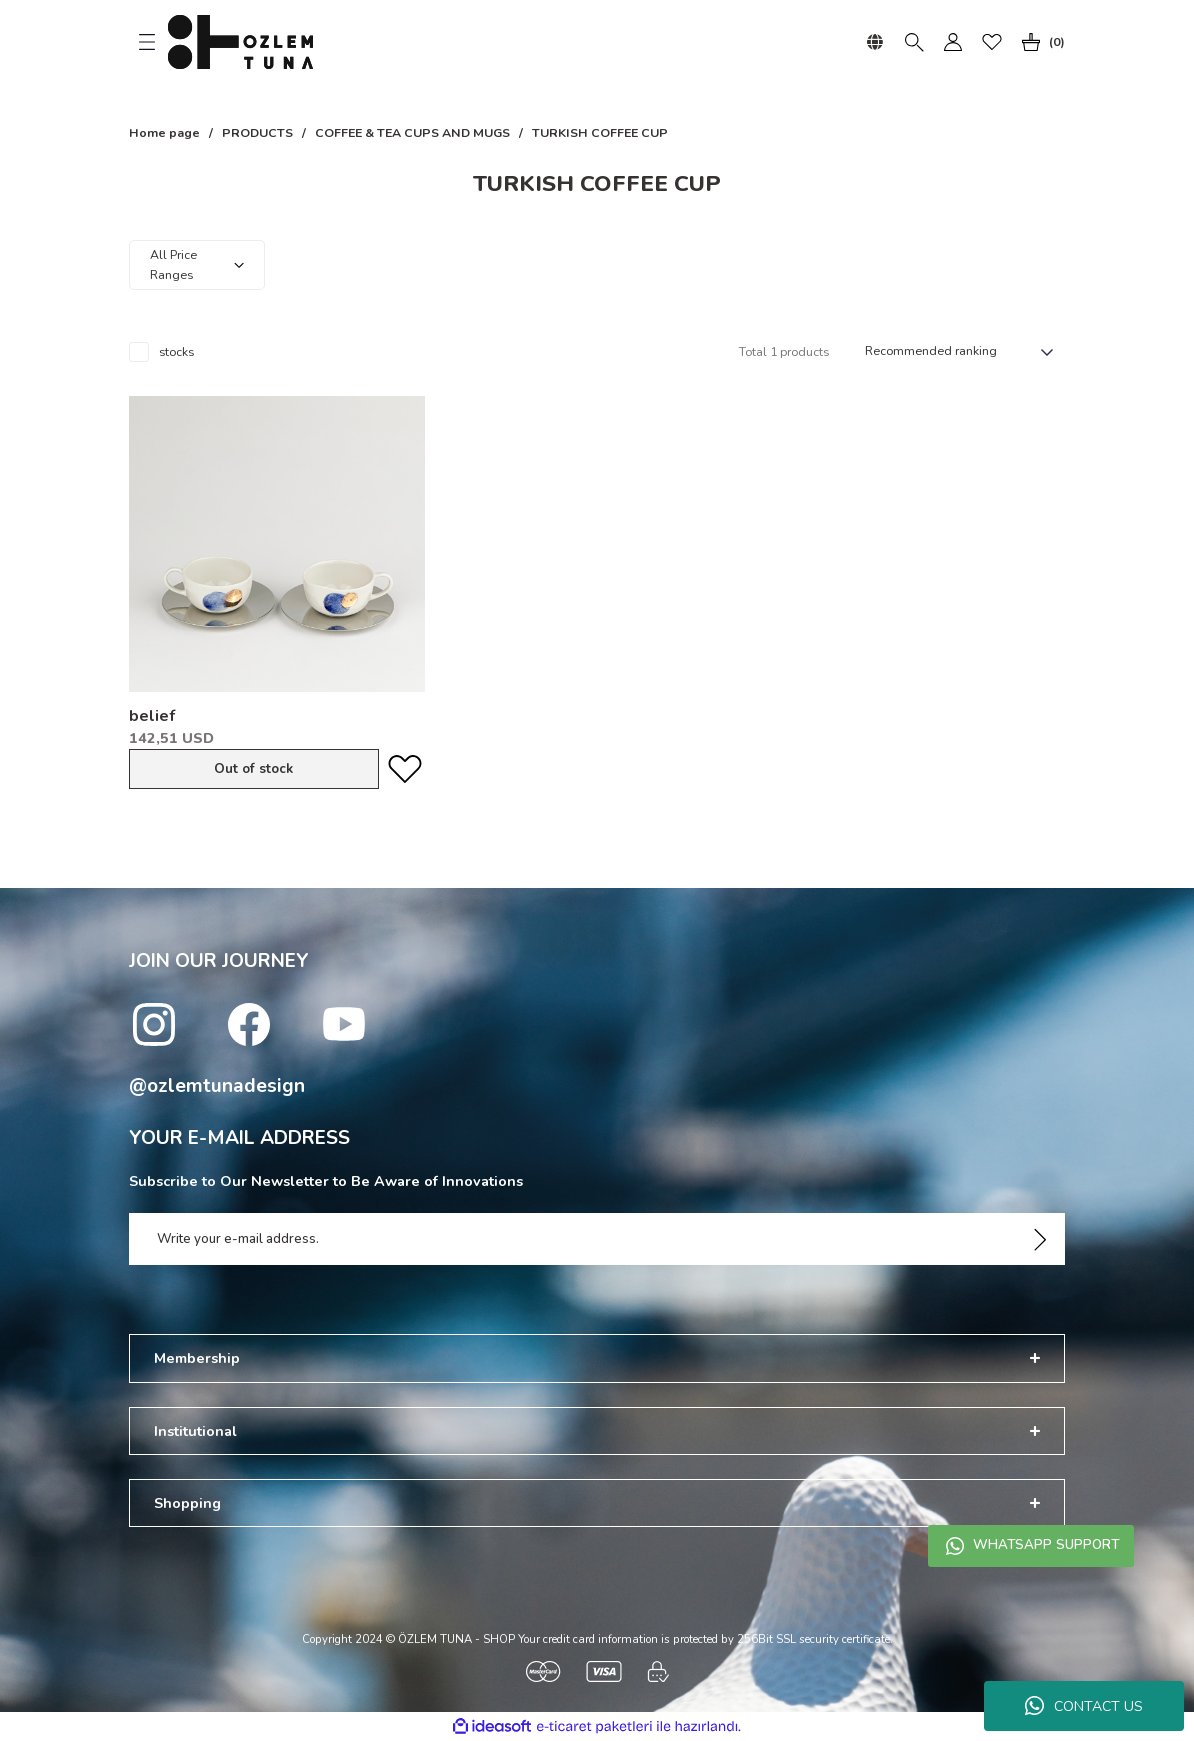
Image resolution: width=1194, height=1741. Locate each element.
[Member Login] (953, 42)
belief (152, 716)
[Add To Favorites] (405, 769)
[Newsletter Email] (597, 1239)
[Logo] (240, 42)
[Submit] (1040, 1239)
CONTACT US (1084, 1706)
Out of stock (253, 769)
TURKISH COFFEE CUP (600, 133)
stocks (176, 352)
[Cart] (1039, 42)
